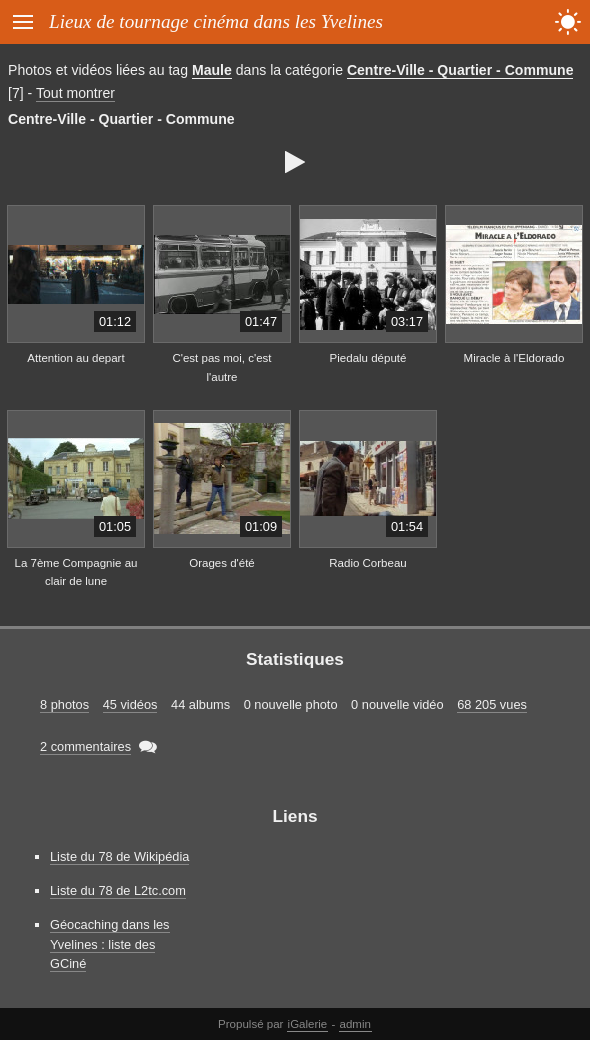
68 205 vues (492, 704)
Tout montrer (75, 93)
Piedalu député (368, 358)
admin (355, 1024)
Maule (212, 70)
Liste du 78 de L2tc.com (118, 890)
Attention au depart (75, 358)
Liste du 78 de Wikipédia (119, 856)
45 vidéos (130, 704)
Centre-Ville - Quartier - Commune (460, 70)
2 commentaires (85, 746)
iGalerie (308, 1024)
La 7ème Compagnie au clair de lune (76, 572)
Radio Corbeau (367, 563)
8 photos (64, 704)
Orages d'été (222, 563)
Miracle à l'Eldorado (514, 358)
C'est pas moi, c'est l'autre (221, 367)
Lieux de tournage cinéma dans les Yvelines (216, 21)
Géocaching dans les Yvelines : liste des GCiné (110, 943)
